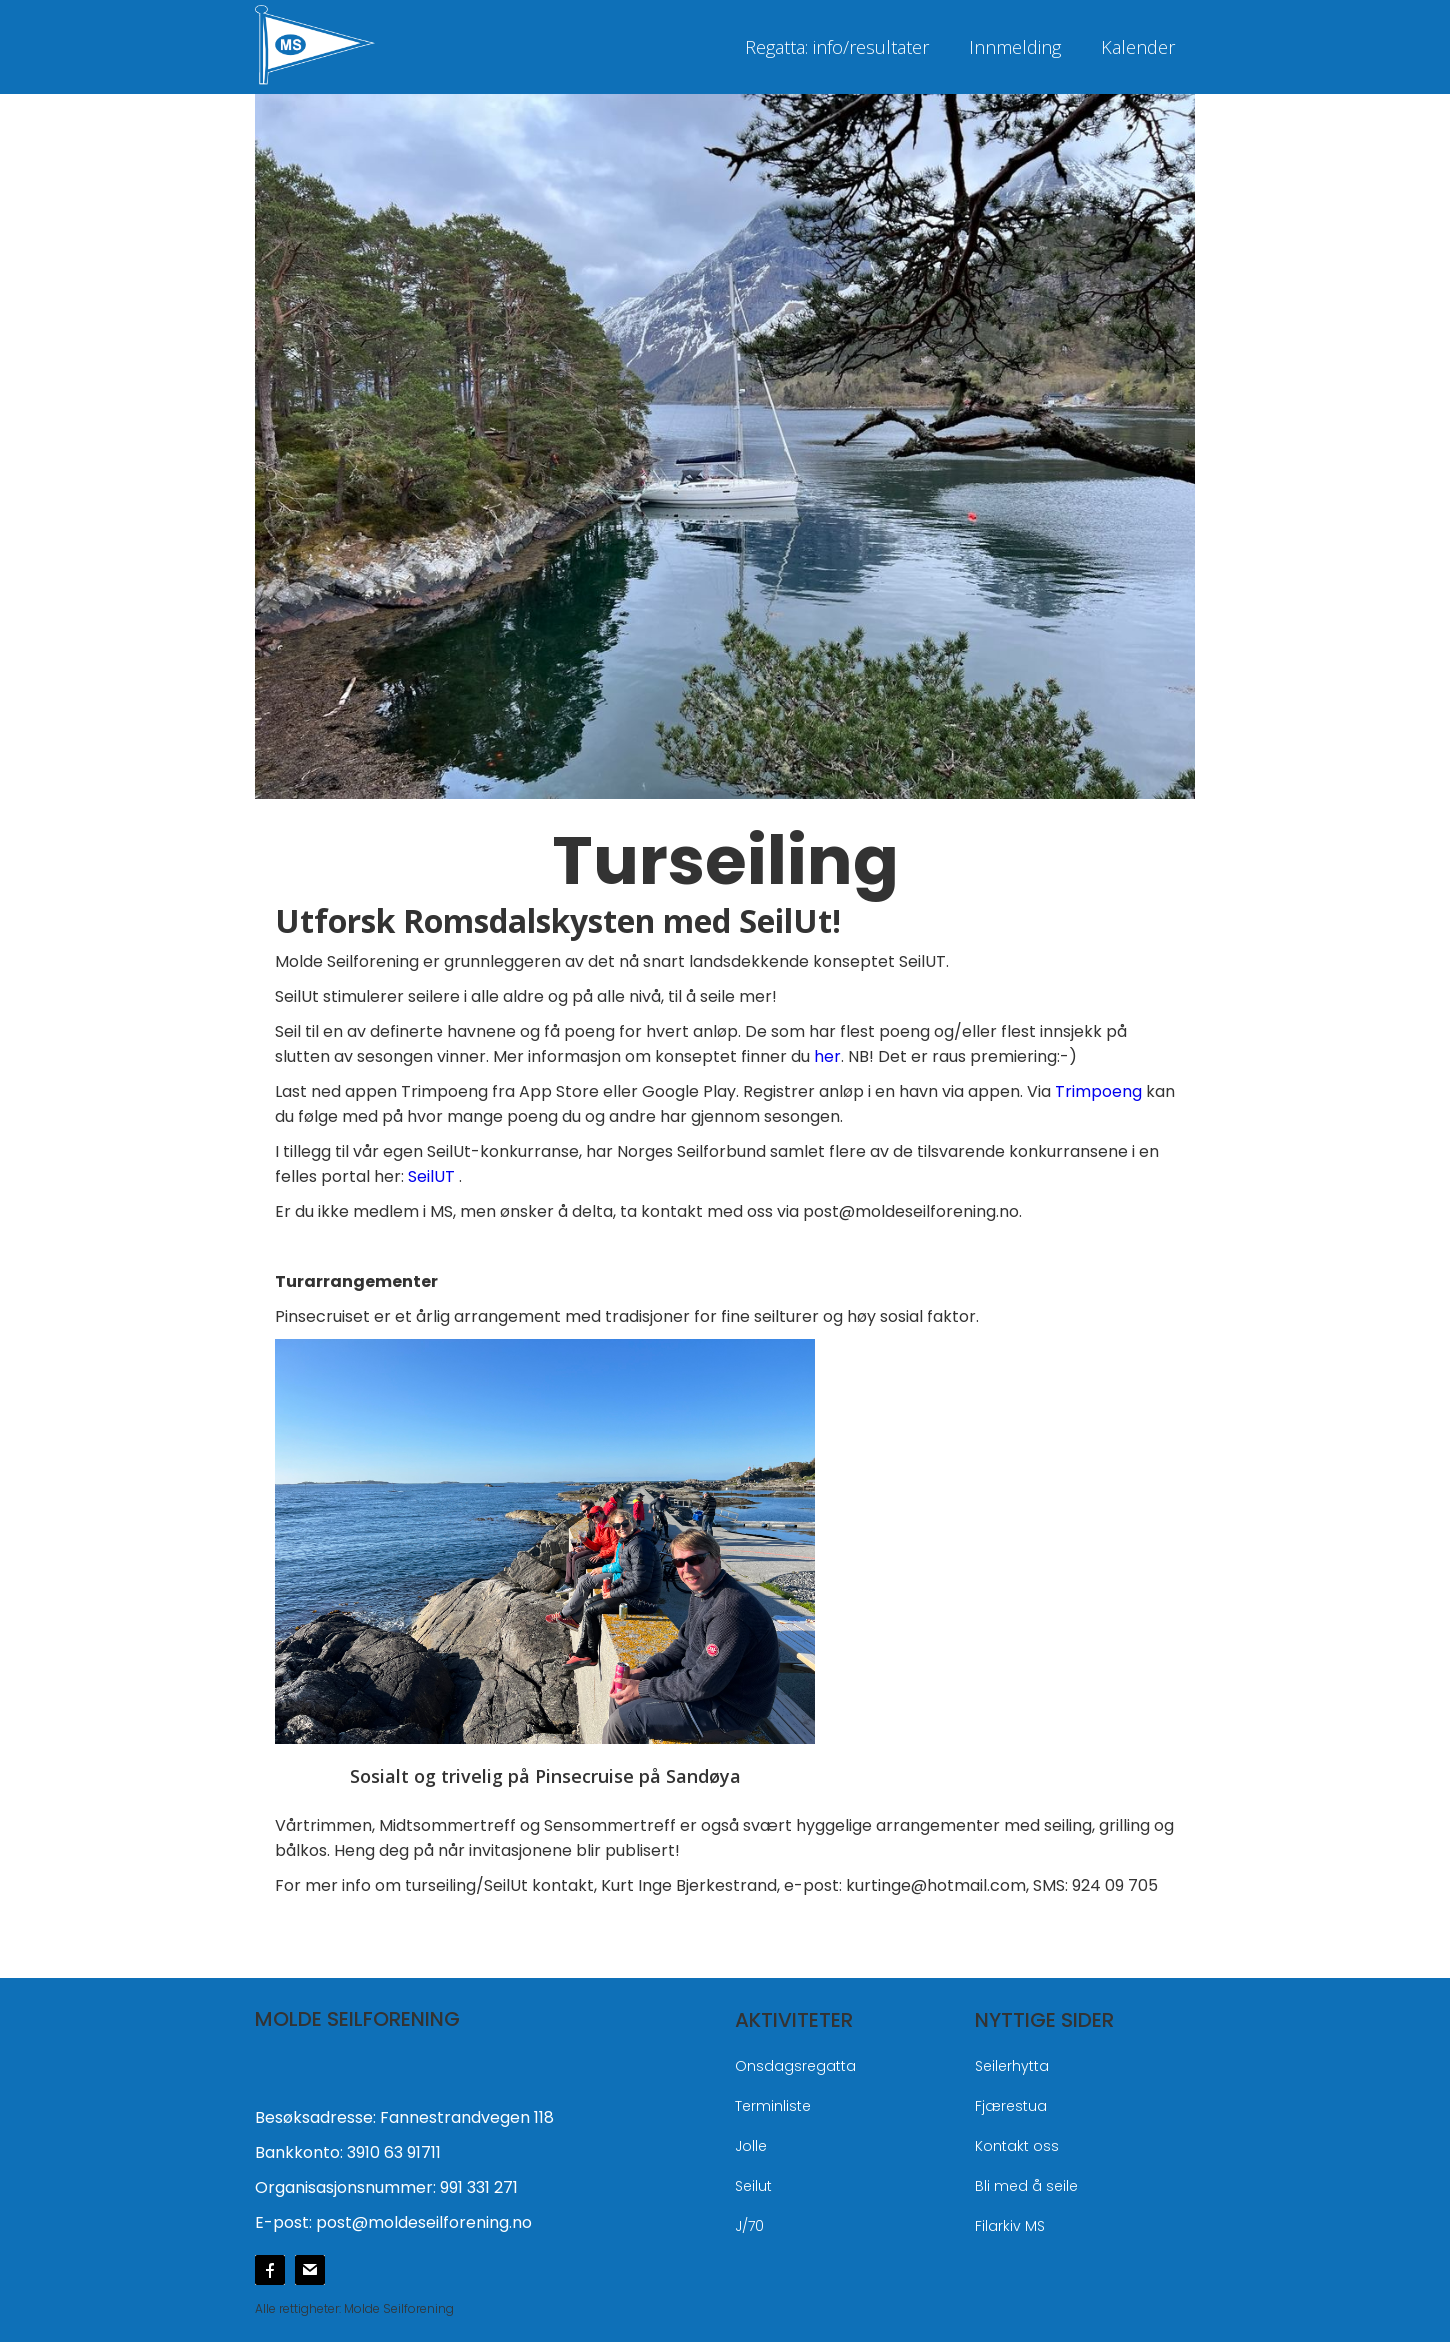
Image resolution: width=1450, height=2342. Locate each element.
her (827, 1056)
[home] (355, 42)
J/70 (749, 2226)
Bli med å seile (1026, 2186)
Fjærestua (1011, 2106)
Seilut (753, 2186)
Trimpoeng (1100, 1091)
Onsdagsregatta (795, 2066)
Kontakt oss (1017, 2146)
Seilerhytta (1012, 2066)
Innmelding (1015, 47)
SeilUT (431, 1176)
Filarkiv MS (1010, 2226)
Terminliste (773, 2106)
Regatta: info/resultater (837, 47)
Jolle (751, 2146)
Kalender (1138, 47)
